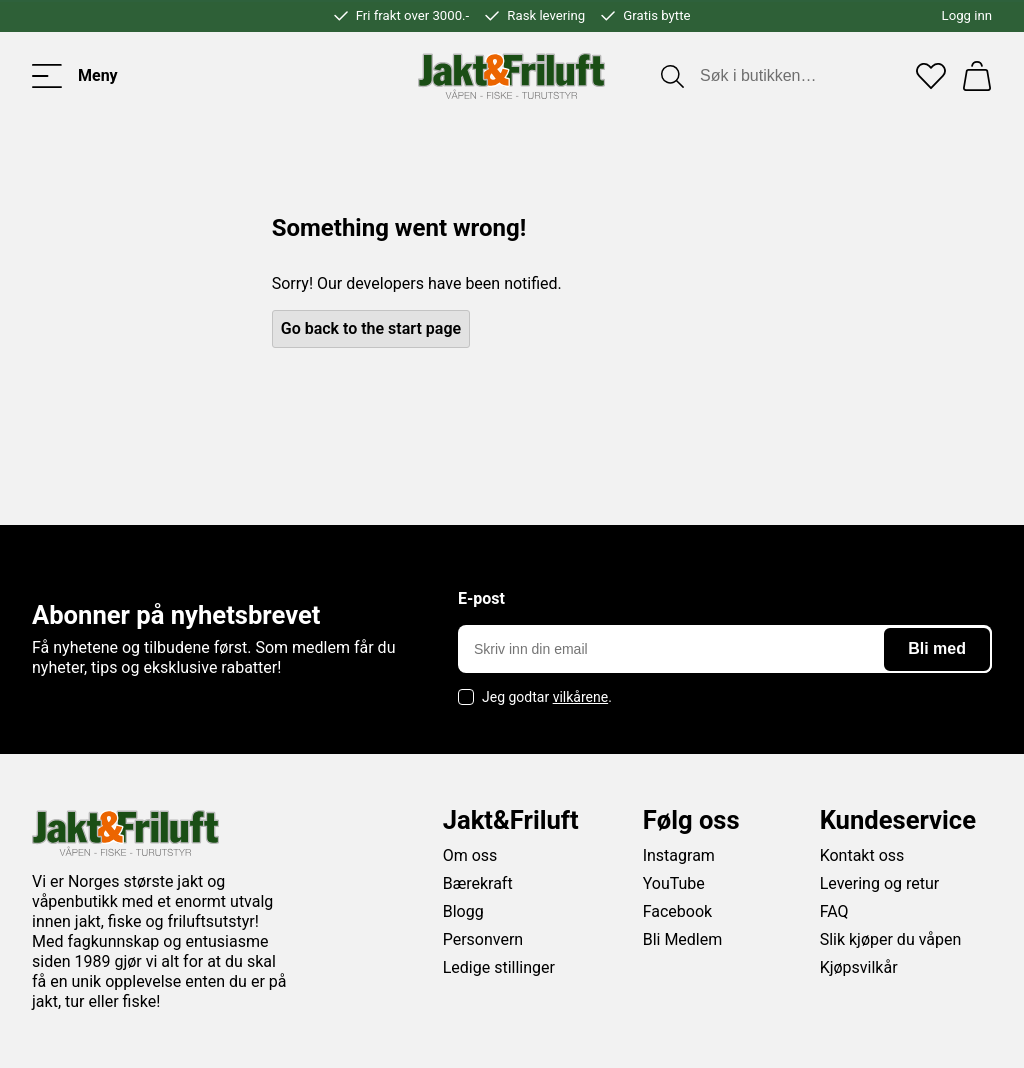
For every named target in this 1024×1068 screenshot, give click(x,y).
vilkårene (581, 697)
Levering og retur (880, 883)
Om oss (470, 855)
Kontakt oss (862, 855)
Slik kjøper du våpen (891, 939)
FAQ (834, 911)
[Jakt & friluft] (511, 76)
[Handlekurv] (977, 76)
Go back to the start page (371, 328)
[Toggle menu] (75, 76)
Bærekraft (478, 883)
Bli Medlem (683, 939)
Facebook (677, 911)
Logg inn (967, 15)
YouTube (674, 883)
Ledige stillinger (499, 967)
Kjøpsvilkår (859, 967)
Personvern (483, 939)
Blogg (463, 911)
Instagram (679, 855)
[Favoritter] (931, 76)
